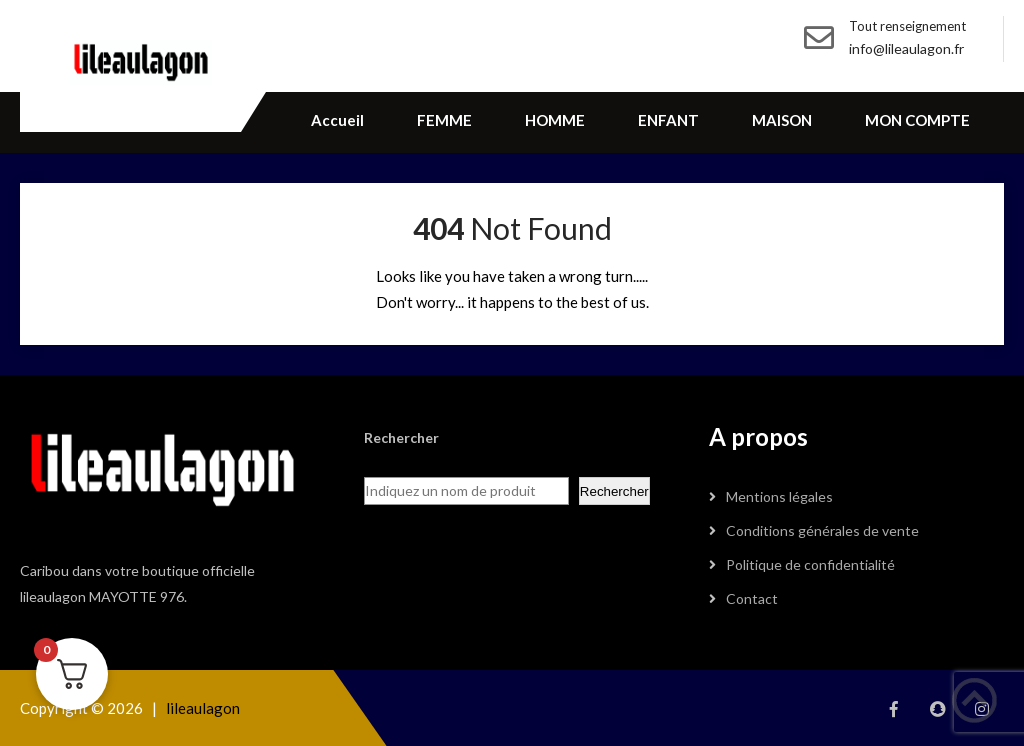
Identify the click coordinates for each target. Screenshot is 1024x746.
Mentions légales (779, 496)
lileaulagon (203, 708)
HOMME (555, 120)
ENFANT (668, 120)
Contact (752, 598)
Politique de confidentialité (810, 564)
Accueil (337, 120)
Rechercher (614, 491)
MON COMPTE (917, 120)
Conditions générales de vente (822, 530)
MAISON (782, 120)
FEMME (444, 120)
